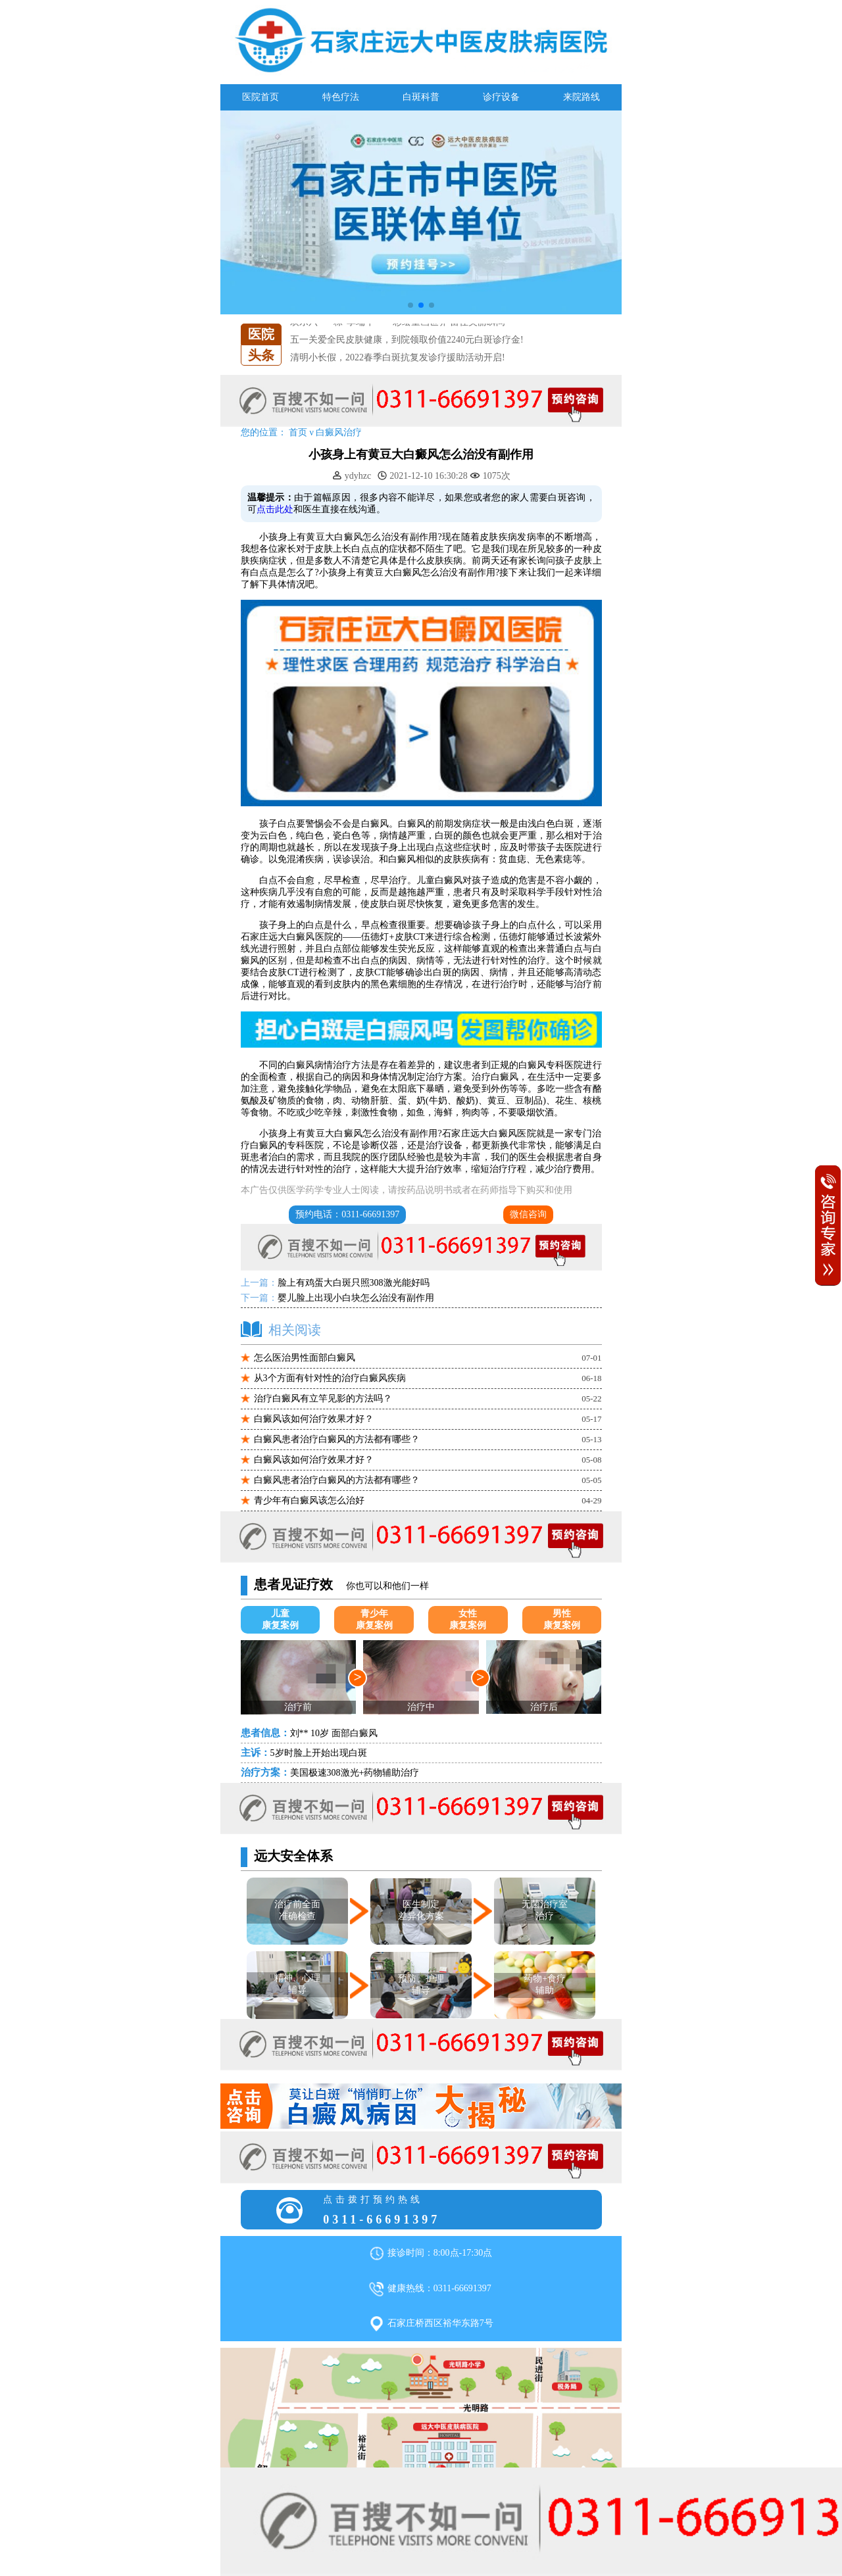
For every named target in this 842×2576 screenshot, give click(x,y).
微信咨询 (528, 1214)
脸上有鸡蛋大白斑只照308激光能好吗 (354, 1283)
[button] (410, 305)
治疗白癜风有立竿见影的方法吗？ (323, 1398)
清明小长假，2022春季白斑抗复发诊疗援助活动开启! (397, 357)
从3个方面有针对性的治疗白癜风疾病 (330, 1378)
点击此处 (275, 509)
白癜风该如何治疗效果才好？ (314, 1419)
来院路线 (581, 97)
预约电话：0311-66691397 (347, 1214)
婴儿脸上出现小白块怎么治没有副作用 (356, 1298)
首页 (298, 432)
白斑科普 (421, 97)
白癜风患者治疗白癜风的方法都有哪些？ (337, 1439)
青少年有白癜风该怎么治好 (309, 1500)
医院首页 (260, 97)
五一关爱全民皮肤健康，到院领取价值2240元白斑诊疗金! (407, 340)
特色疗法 (340, 97)
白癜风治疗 (339, 432)
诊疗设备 (501, 97)
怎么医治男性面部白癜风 (304, 1358)
